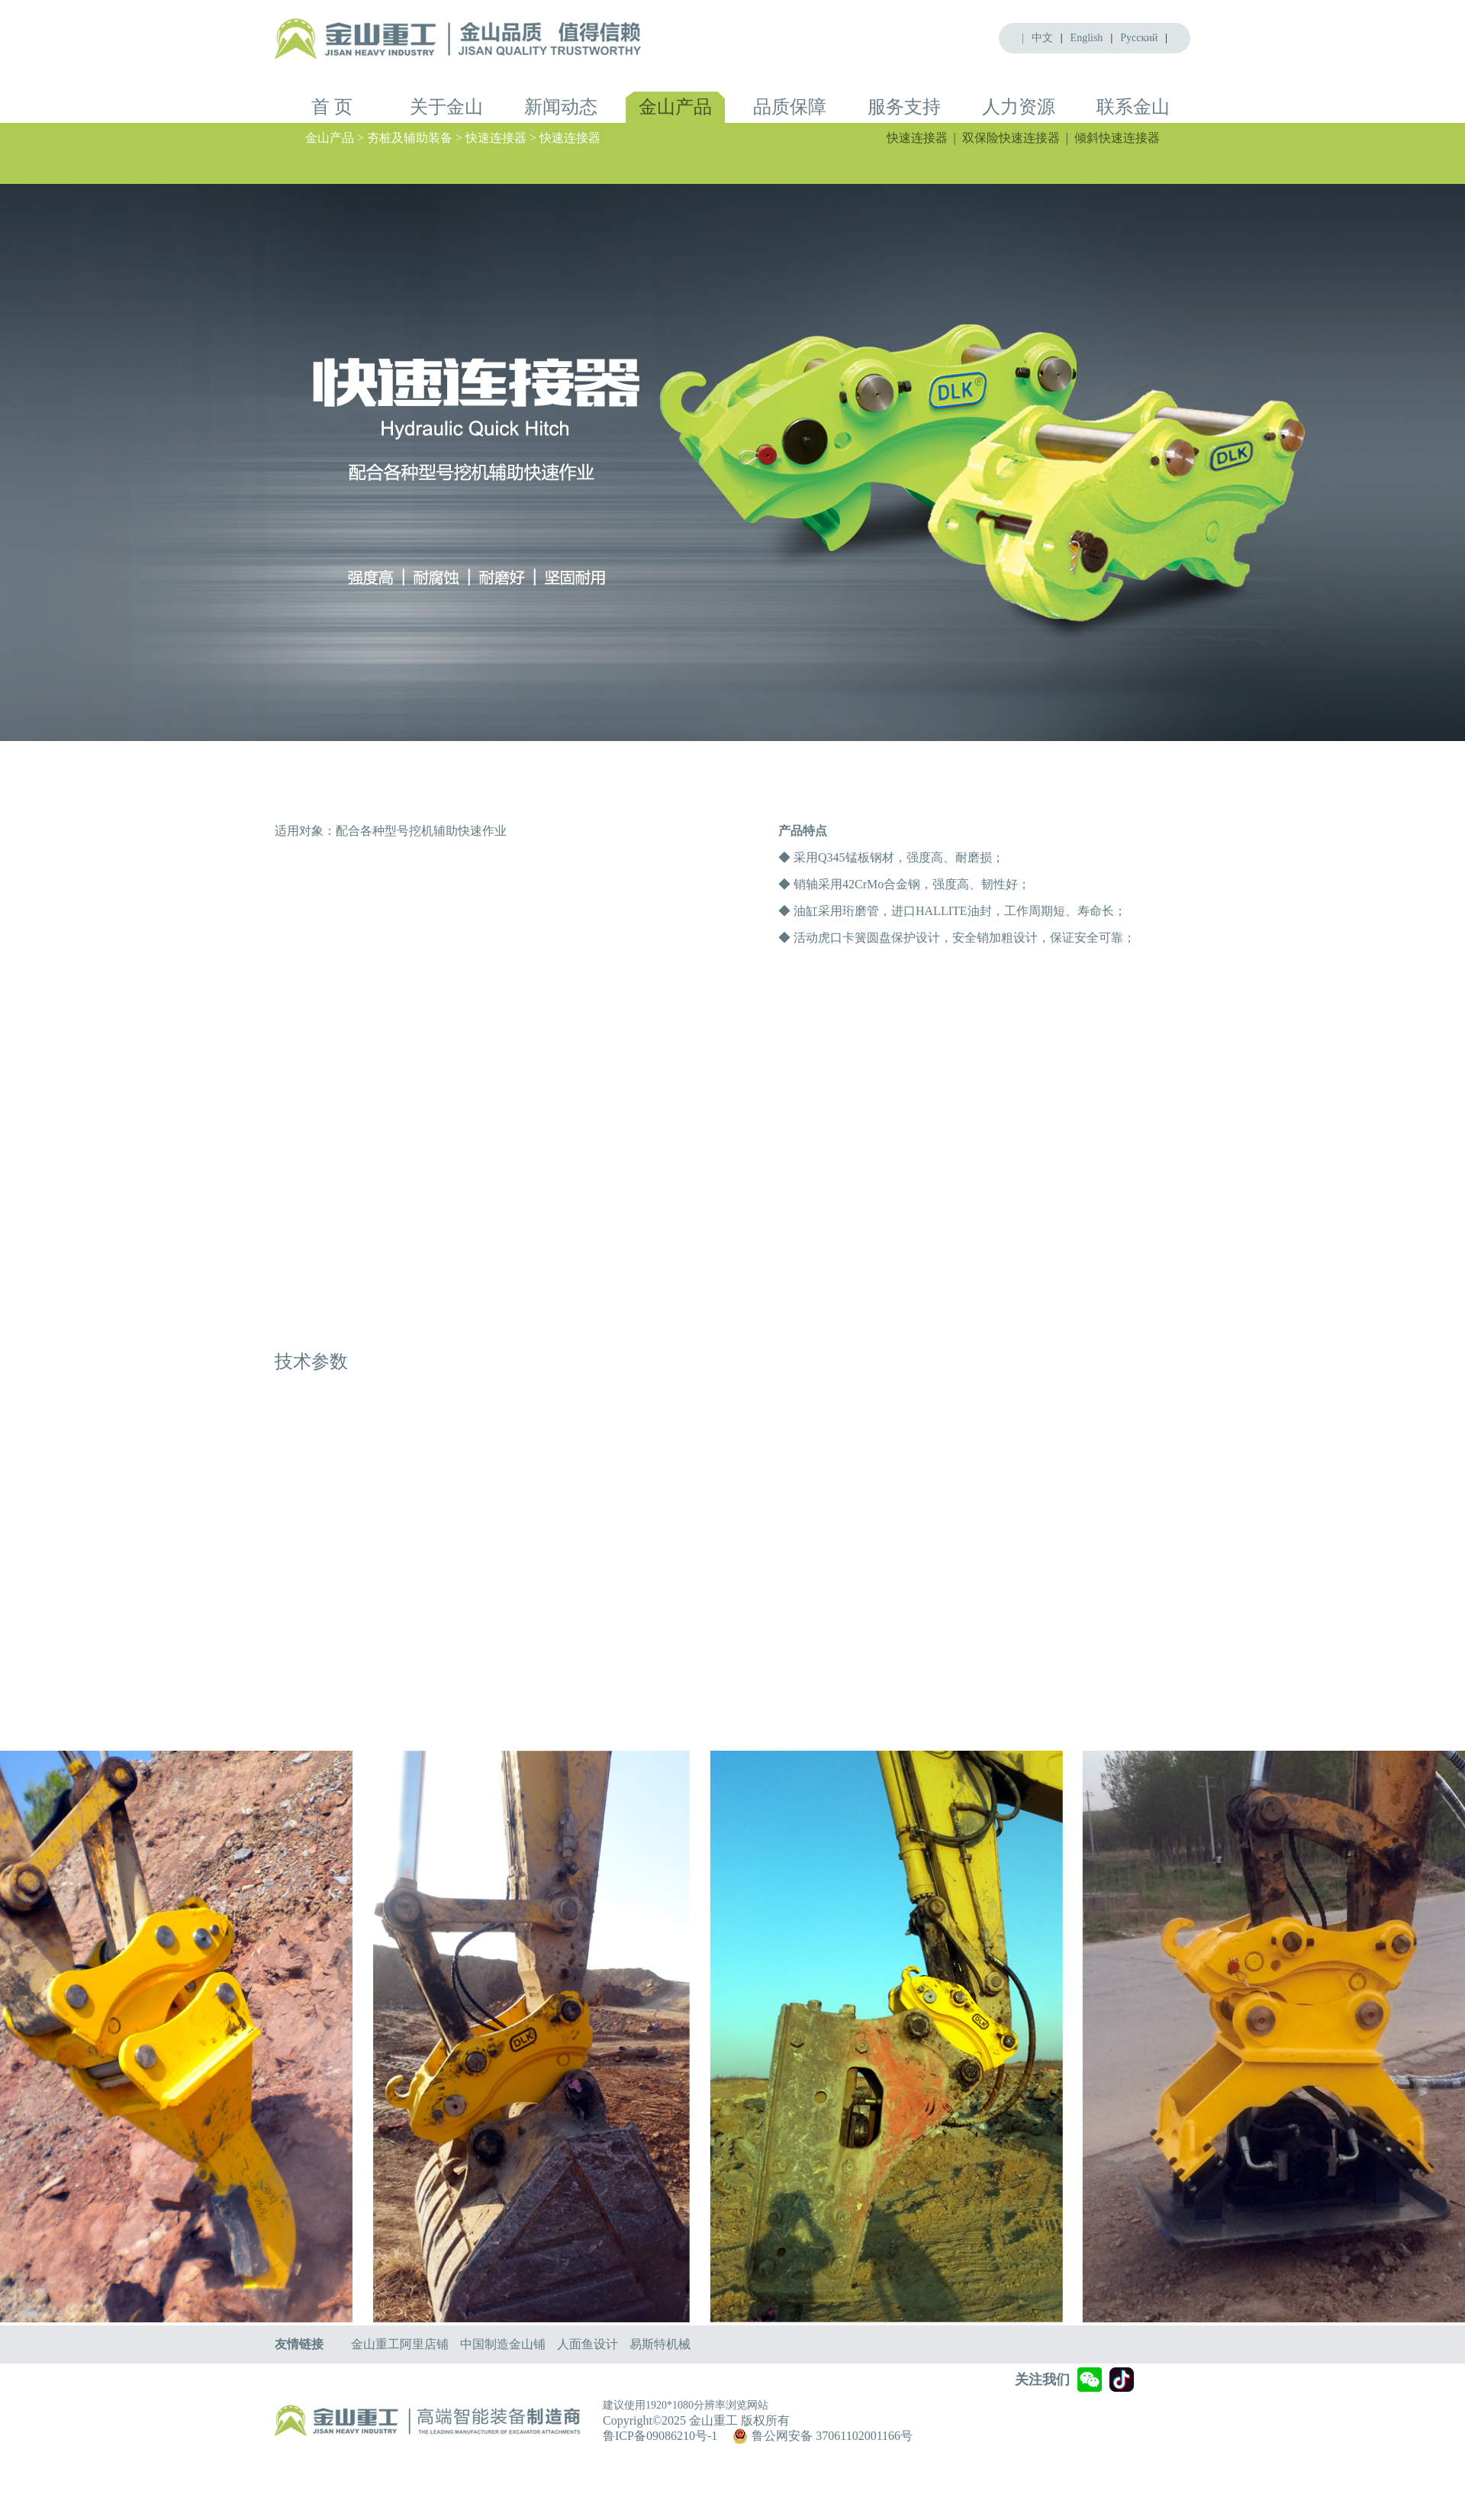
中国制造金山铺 (503, 2344)
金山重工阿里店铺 (400, 2344)
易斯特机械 (660, 2344)
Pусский (1139, 38)
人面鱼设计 (587, 2344)
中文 (1042, 38)
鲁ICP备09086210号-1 (660, 2435)
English (1087, 38)
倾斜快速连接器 (1117, 137)
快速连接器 (917, 137)
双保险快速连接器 (1011, 137)
